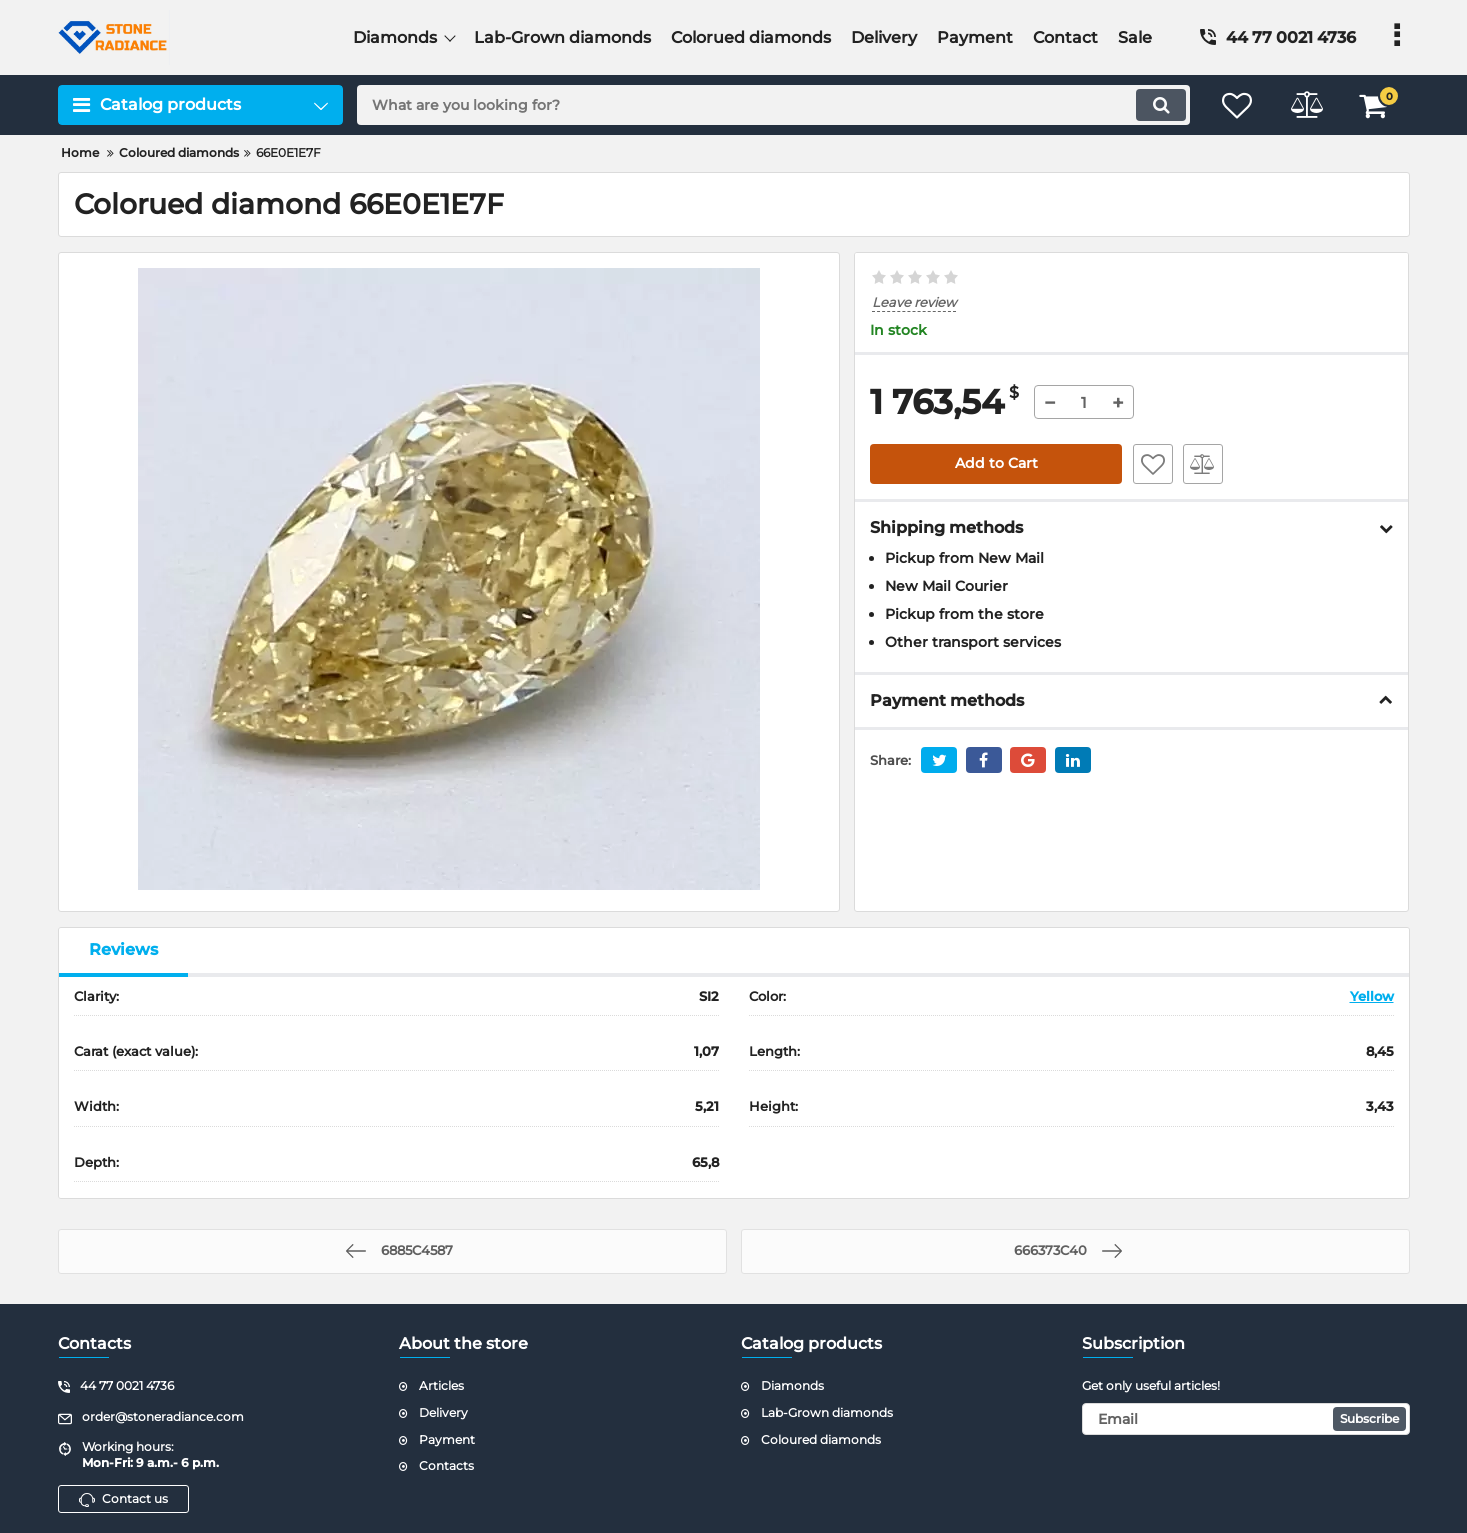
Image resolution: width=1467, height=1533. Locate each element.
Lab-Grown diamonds (827, 1412)
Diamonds (792, 1385)
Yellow (1372, 996)
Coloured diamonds (821, 1439)
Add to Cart (996, 464)
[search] (771, 105)
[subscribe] (1246, 1419)
